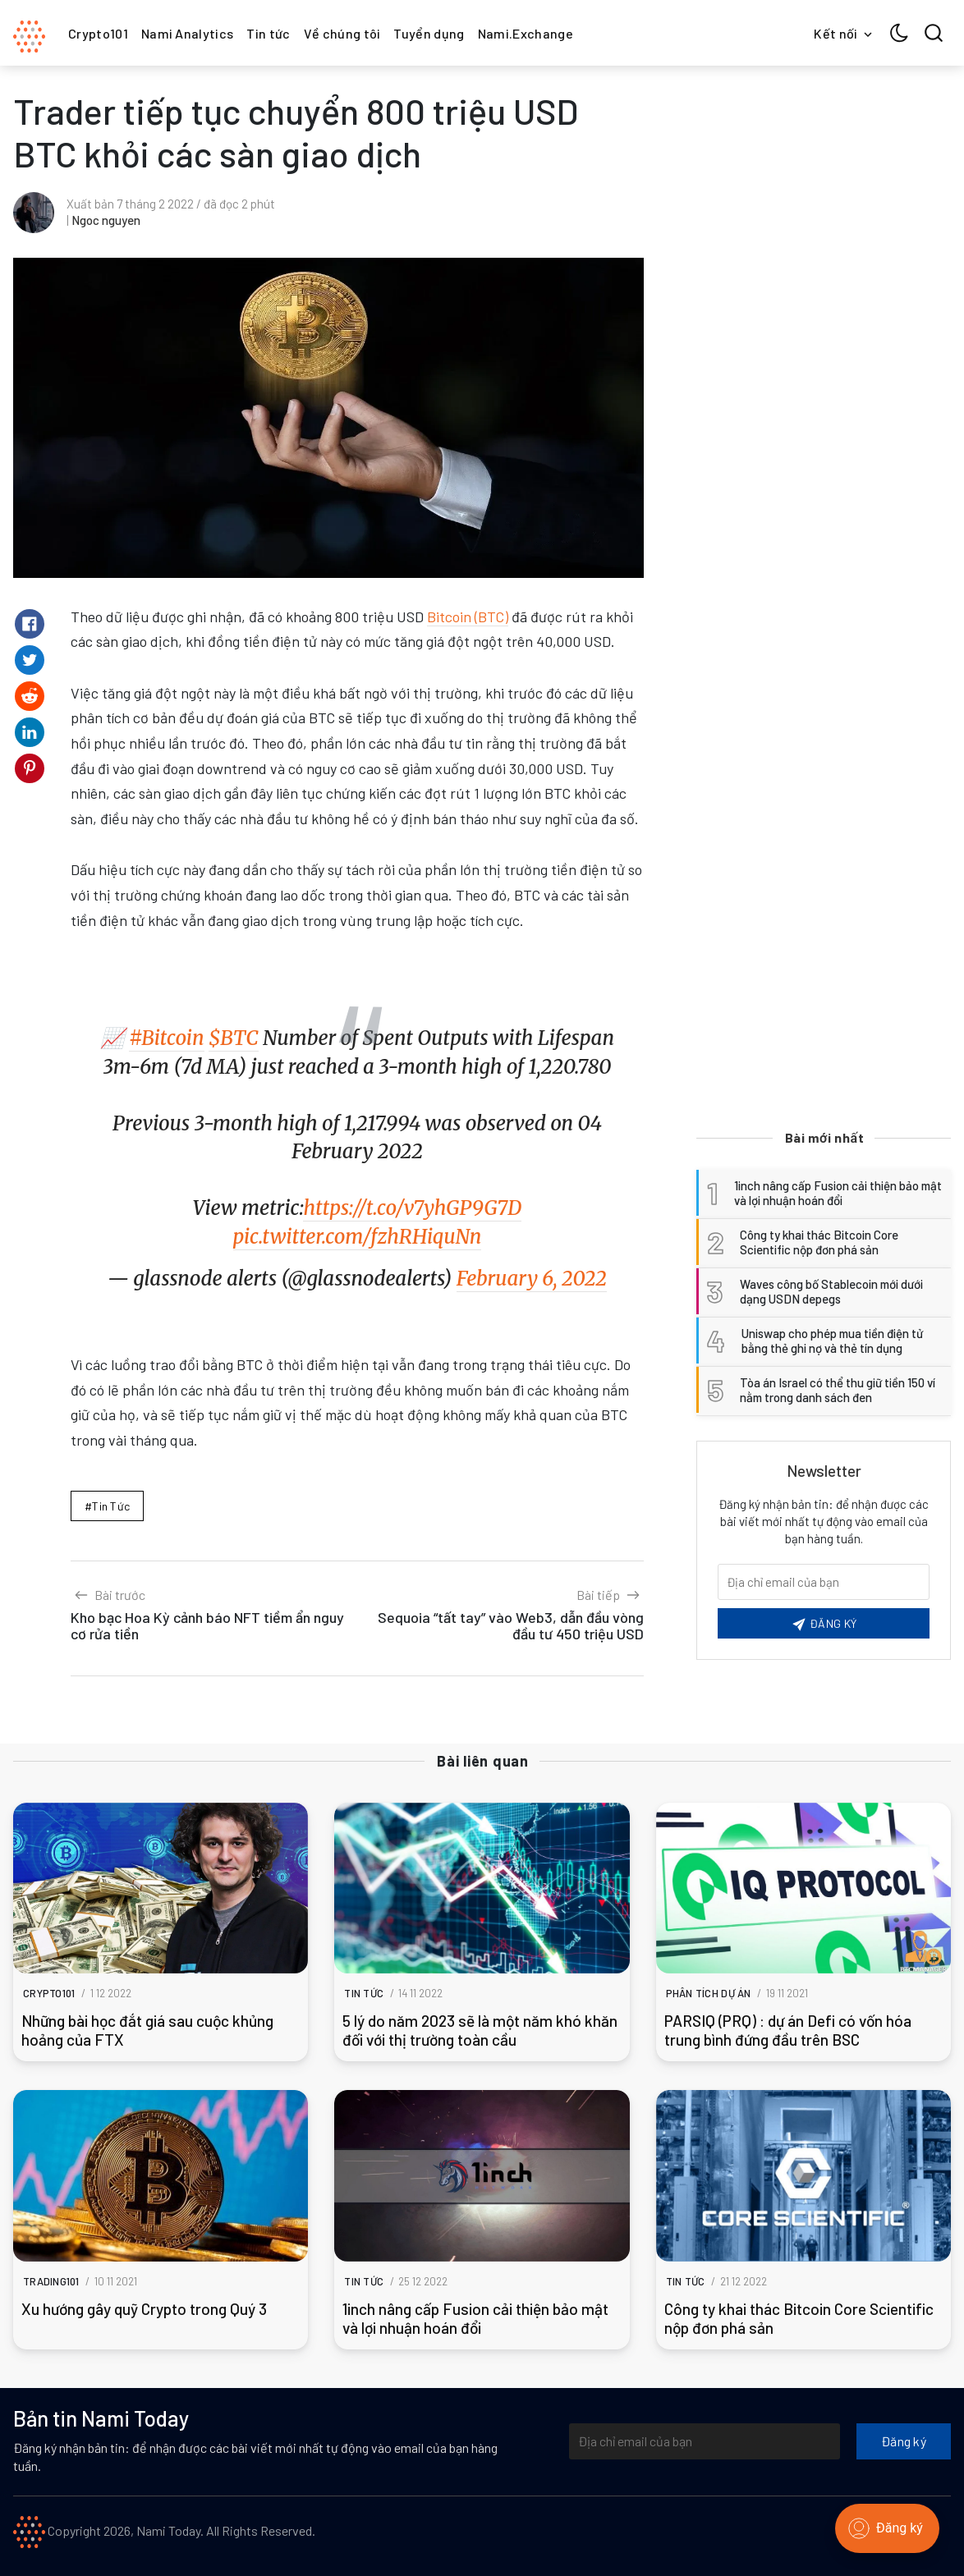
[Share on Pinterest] (29, 768)
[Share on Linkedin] (29, 732)
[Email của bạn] (824, 1582)
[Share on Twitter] (29, 660)
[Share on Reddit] (29, 696)
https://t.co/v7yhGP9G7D (412, 1208)
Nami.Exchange (525, 33)
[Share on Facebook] (29, 624)
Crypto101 (98, 33)
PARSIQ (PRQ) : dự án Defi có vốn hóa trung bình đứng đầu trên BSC (787, 2030)
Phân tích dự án (708, 1993)
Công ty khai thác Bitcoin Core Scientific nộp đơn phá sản (799, 2318)
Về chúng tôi (342, 33)
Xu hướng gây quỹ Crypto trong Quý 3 (144, 2308)
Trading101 (51, 2281)
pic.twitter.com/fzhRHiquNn (357, 1236)
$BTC (234, 1038)
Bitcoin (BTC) (467, 616)
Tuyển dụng (428, 33)
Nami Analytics (187, 33)
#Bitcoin (166, 1038)
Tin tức (268, 33)
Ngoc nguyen (105, 220)
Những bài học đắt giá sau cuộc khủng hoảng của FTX (147, 2030)
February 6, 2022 (532, 1278)
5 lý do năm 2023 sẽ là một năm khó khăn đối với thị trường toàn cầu (479, 2030)
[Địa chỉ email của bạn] (704, 2441)
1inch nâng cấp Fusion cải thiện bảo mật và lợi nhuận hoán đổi (475, 2318)
